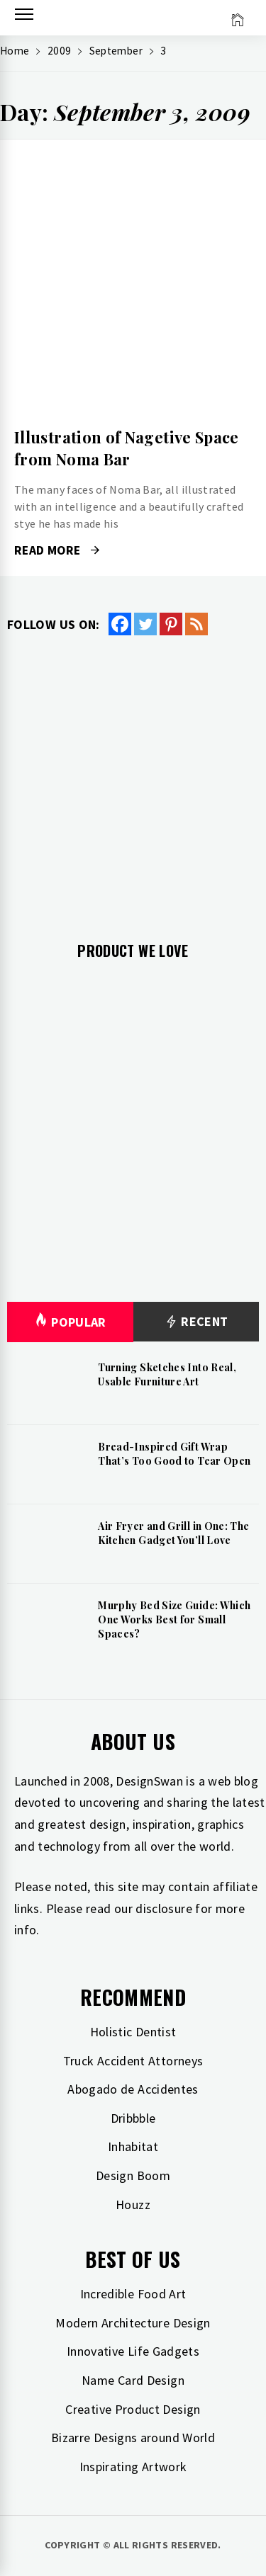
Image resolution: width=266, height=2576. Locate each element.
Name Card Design (133, 2380)
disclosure (163, 1908)
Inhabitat (133, 2146)
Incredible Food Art (133, 2294)
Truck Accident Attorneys (133, 2061)
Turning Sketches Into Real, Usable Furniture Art (167, 1374)
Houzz (133, 2204)
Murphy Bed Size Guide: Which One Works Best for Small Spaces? (174, 1619)
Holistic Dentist (133, 2032)
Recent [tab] (196, 1322)
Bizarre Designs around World (133, 2437)
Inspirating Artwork (133, 2466)
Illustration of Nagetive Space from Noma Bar (126, 448)
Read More (56, 550)
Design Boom (133, 2175)
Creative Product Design (132, 2409)
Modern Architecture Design (132, 2323)
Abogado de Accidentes (133, 2089)
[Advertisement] (133, 777)
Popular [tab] (70, 1322)
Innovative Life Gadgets (133, 2351)
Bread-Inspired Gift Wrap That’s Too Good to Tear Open (174, 1454)
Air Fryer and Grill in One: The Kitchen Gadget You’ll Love (173, 1533)
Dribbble (133, 2118)
